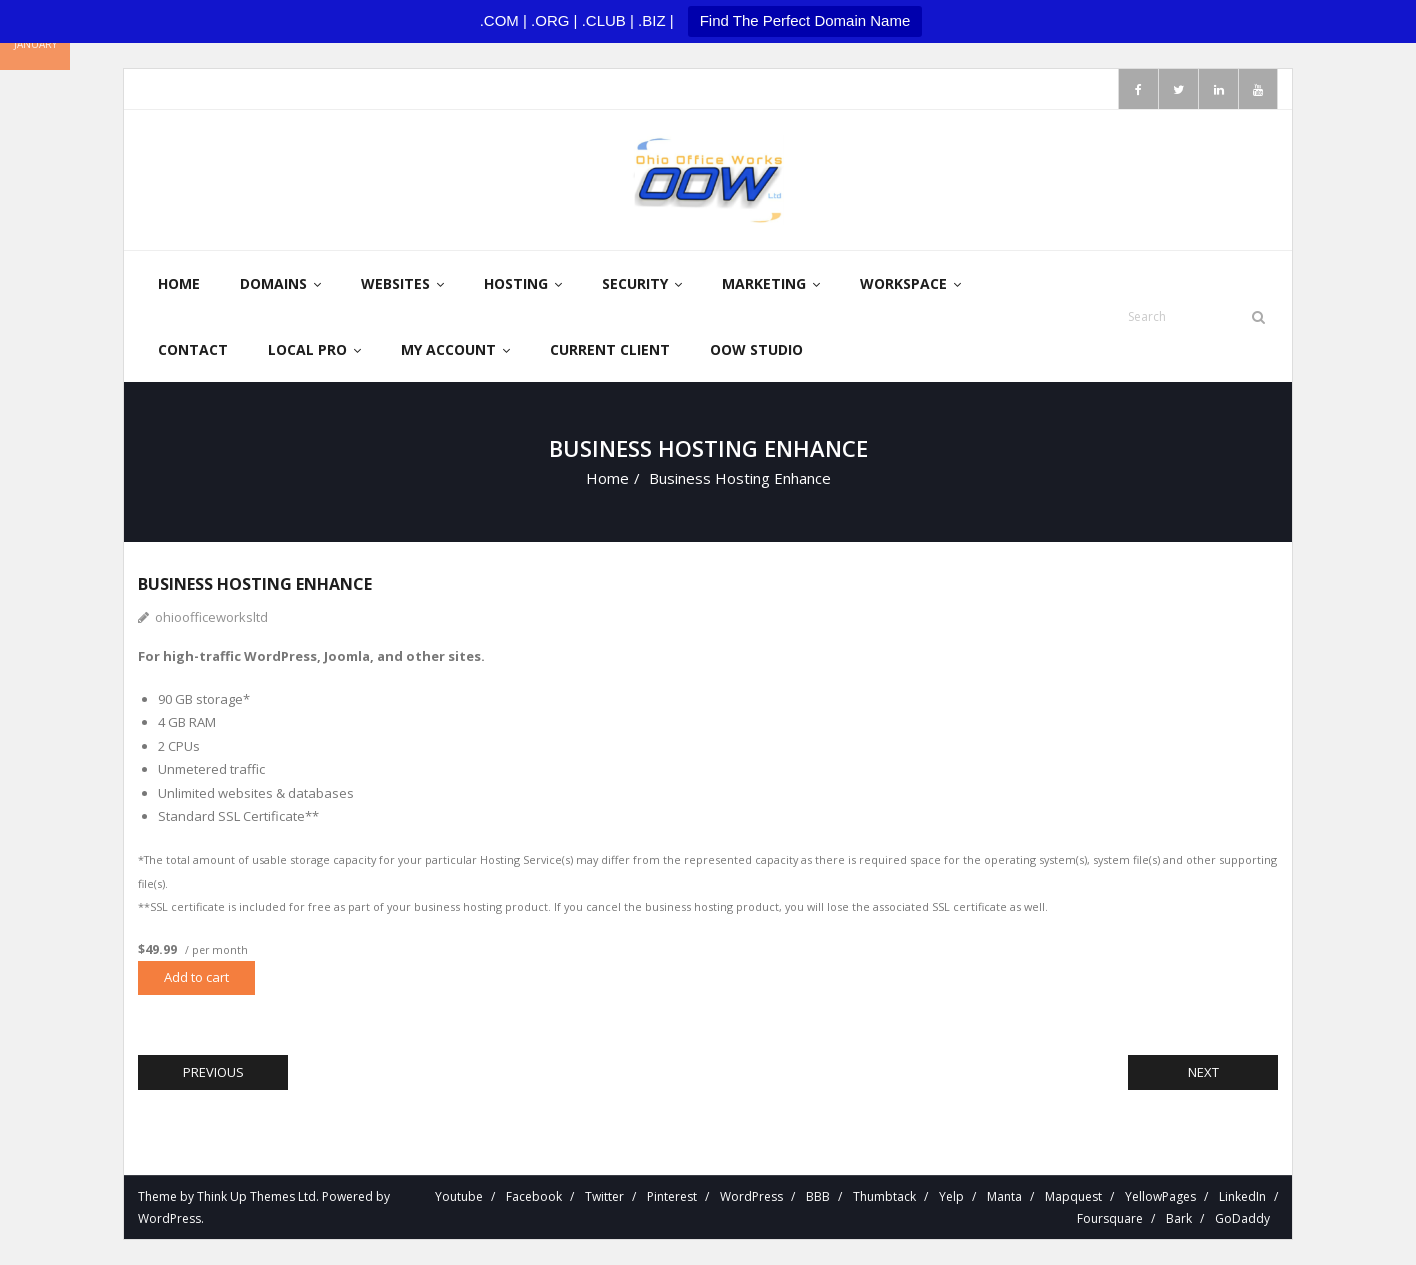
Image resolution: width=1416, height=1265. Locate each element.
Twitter (604, 1196)
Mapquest (1073, 1196)
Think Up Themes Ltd (256, 1196)
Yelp (951, 1196)
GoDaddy (1242, 1218)
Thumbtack (884, 1196)
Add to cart (196, 977)
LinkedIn (1242, 1196)
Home (607, 478)
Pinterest (672, 1196)
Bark (1179, 1218)
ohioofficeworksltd (211, 617)
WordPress (169, 1218)
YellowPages (1160, 1196)
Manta (1004, 1196)
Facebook (534, 1196)
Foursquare (1110, 1218)
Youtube (459, 1196)
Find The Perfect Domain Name (805, 20)
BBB (818, 1196)
